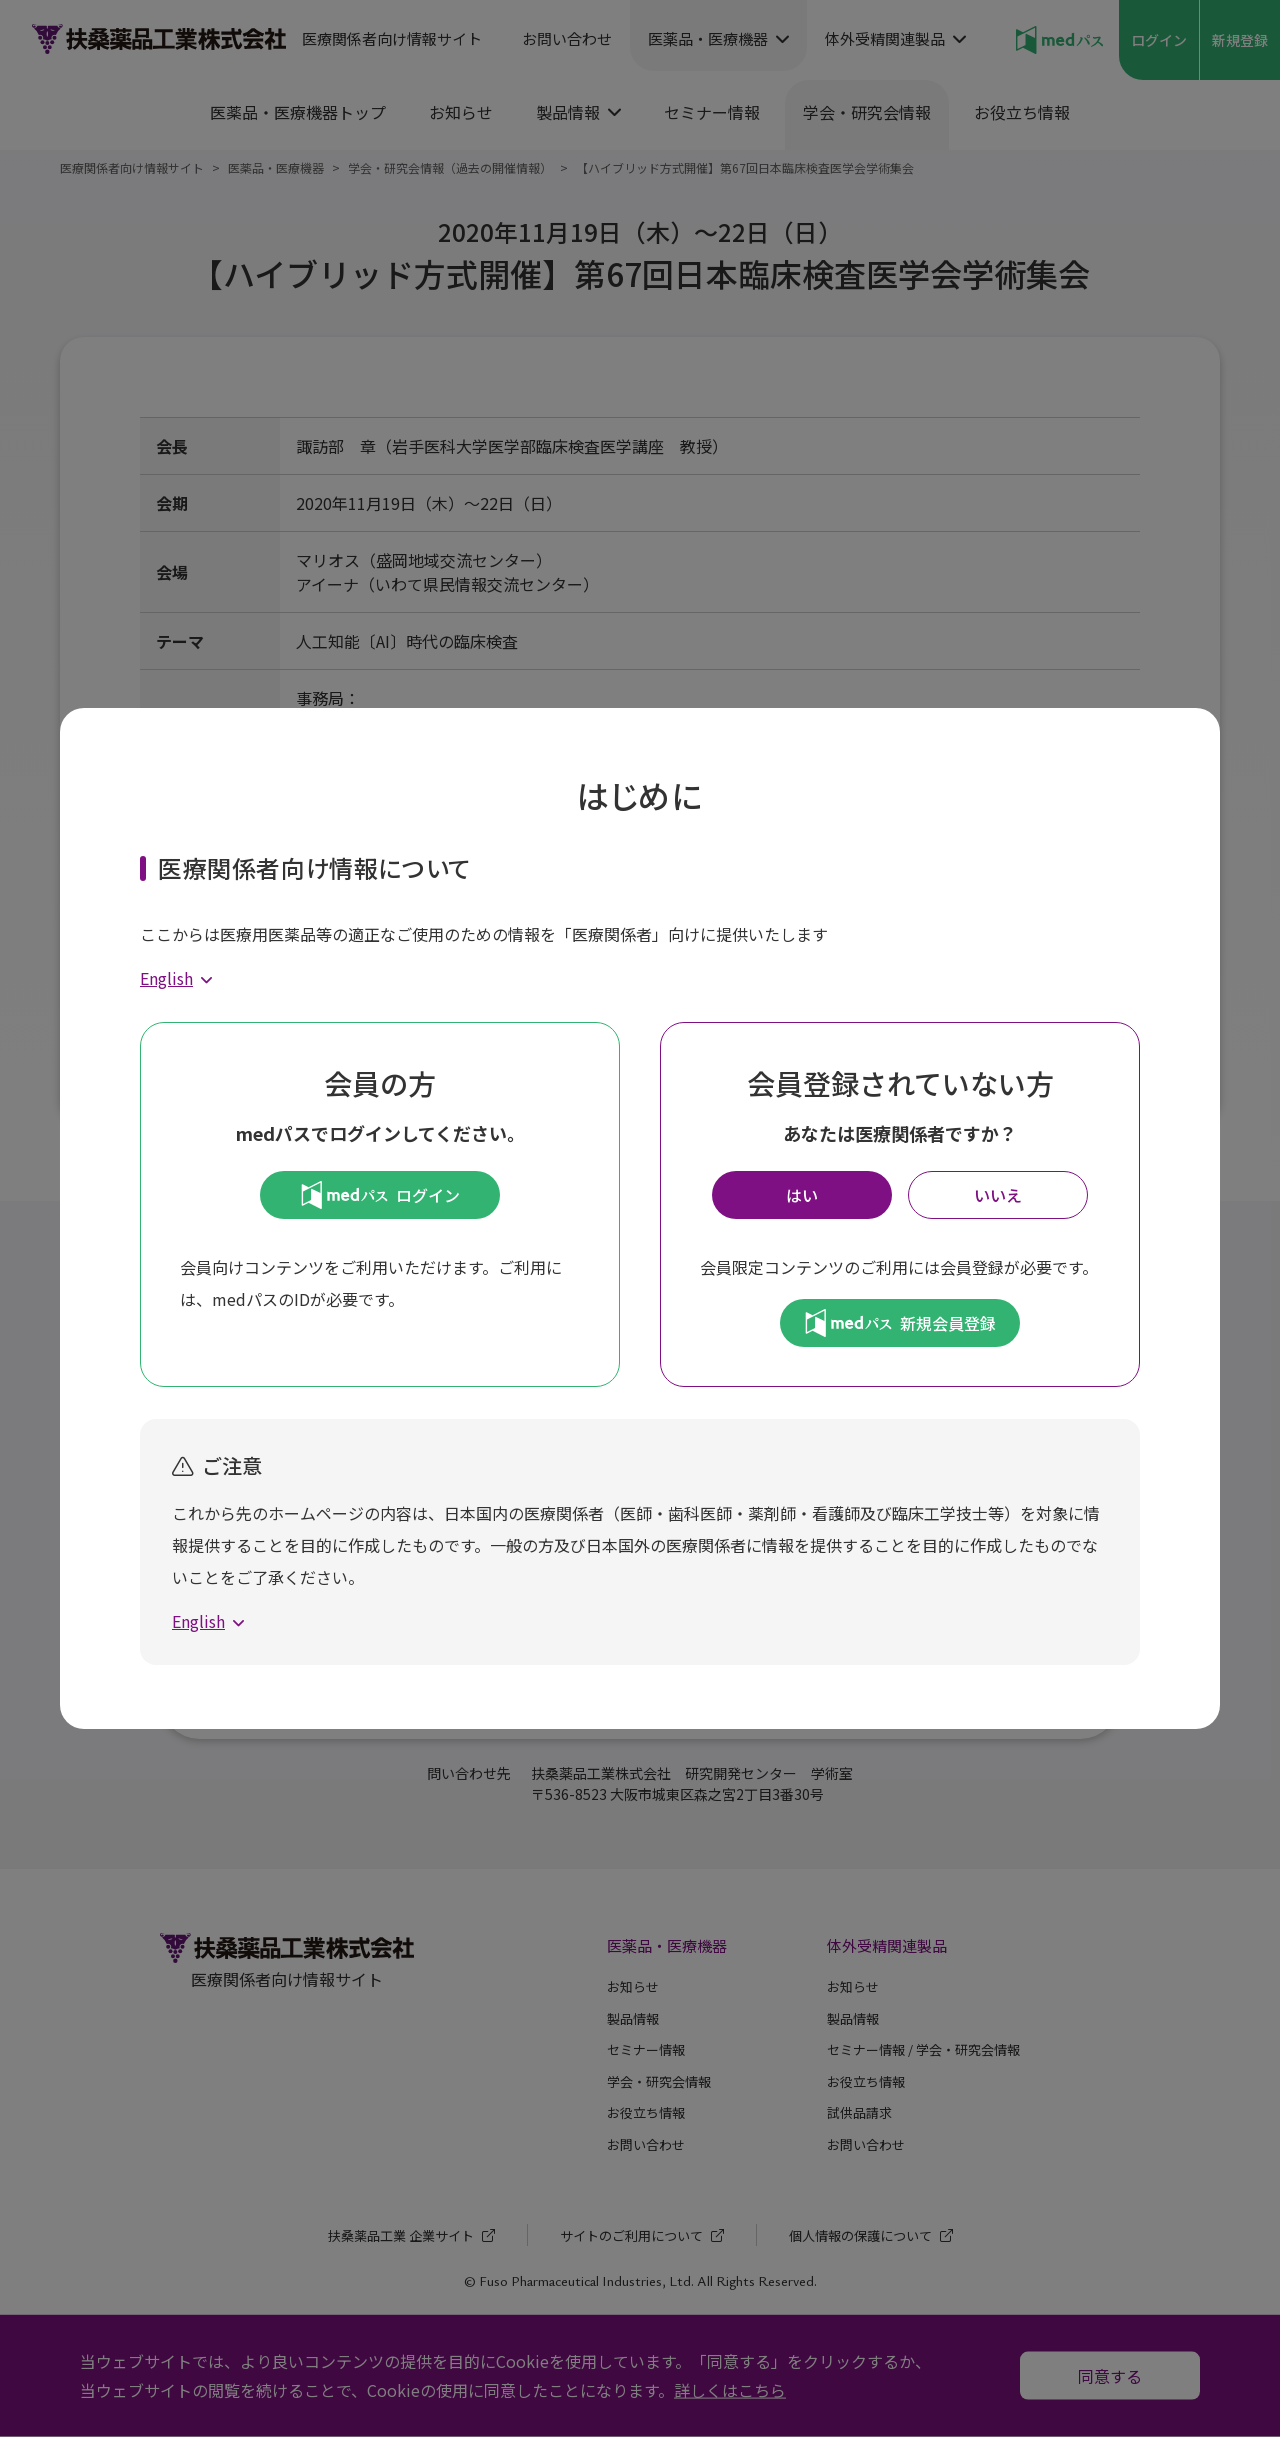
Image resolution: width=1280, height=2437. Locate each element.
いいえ (998, 1195)
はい (802, 1195)
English (166, 978)
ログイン (380, 1195)
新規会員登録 (900, 1323)
